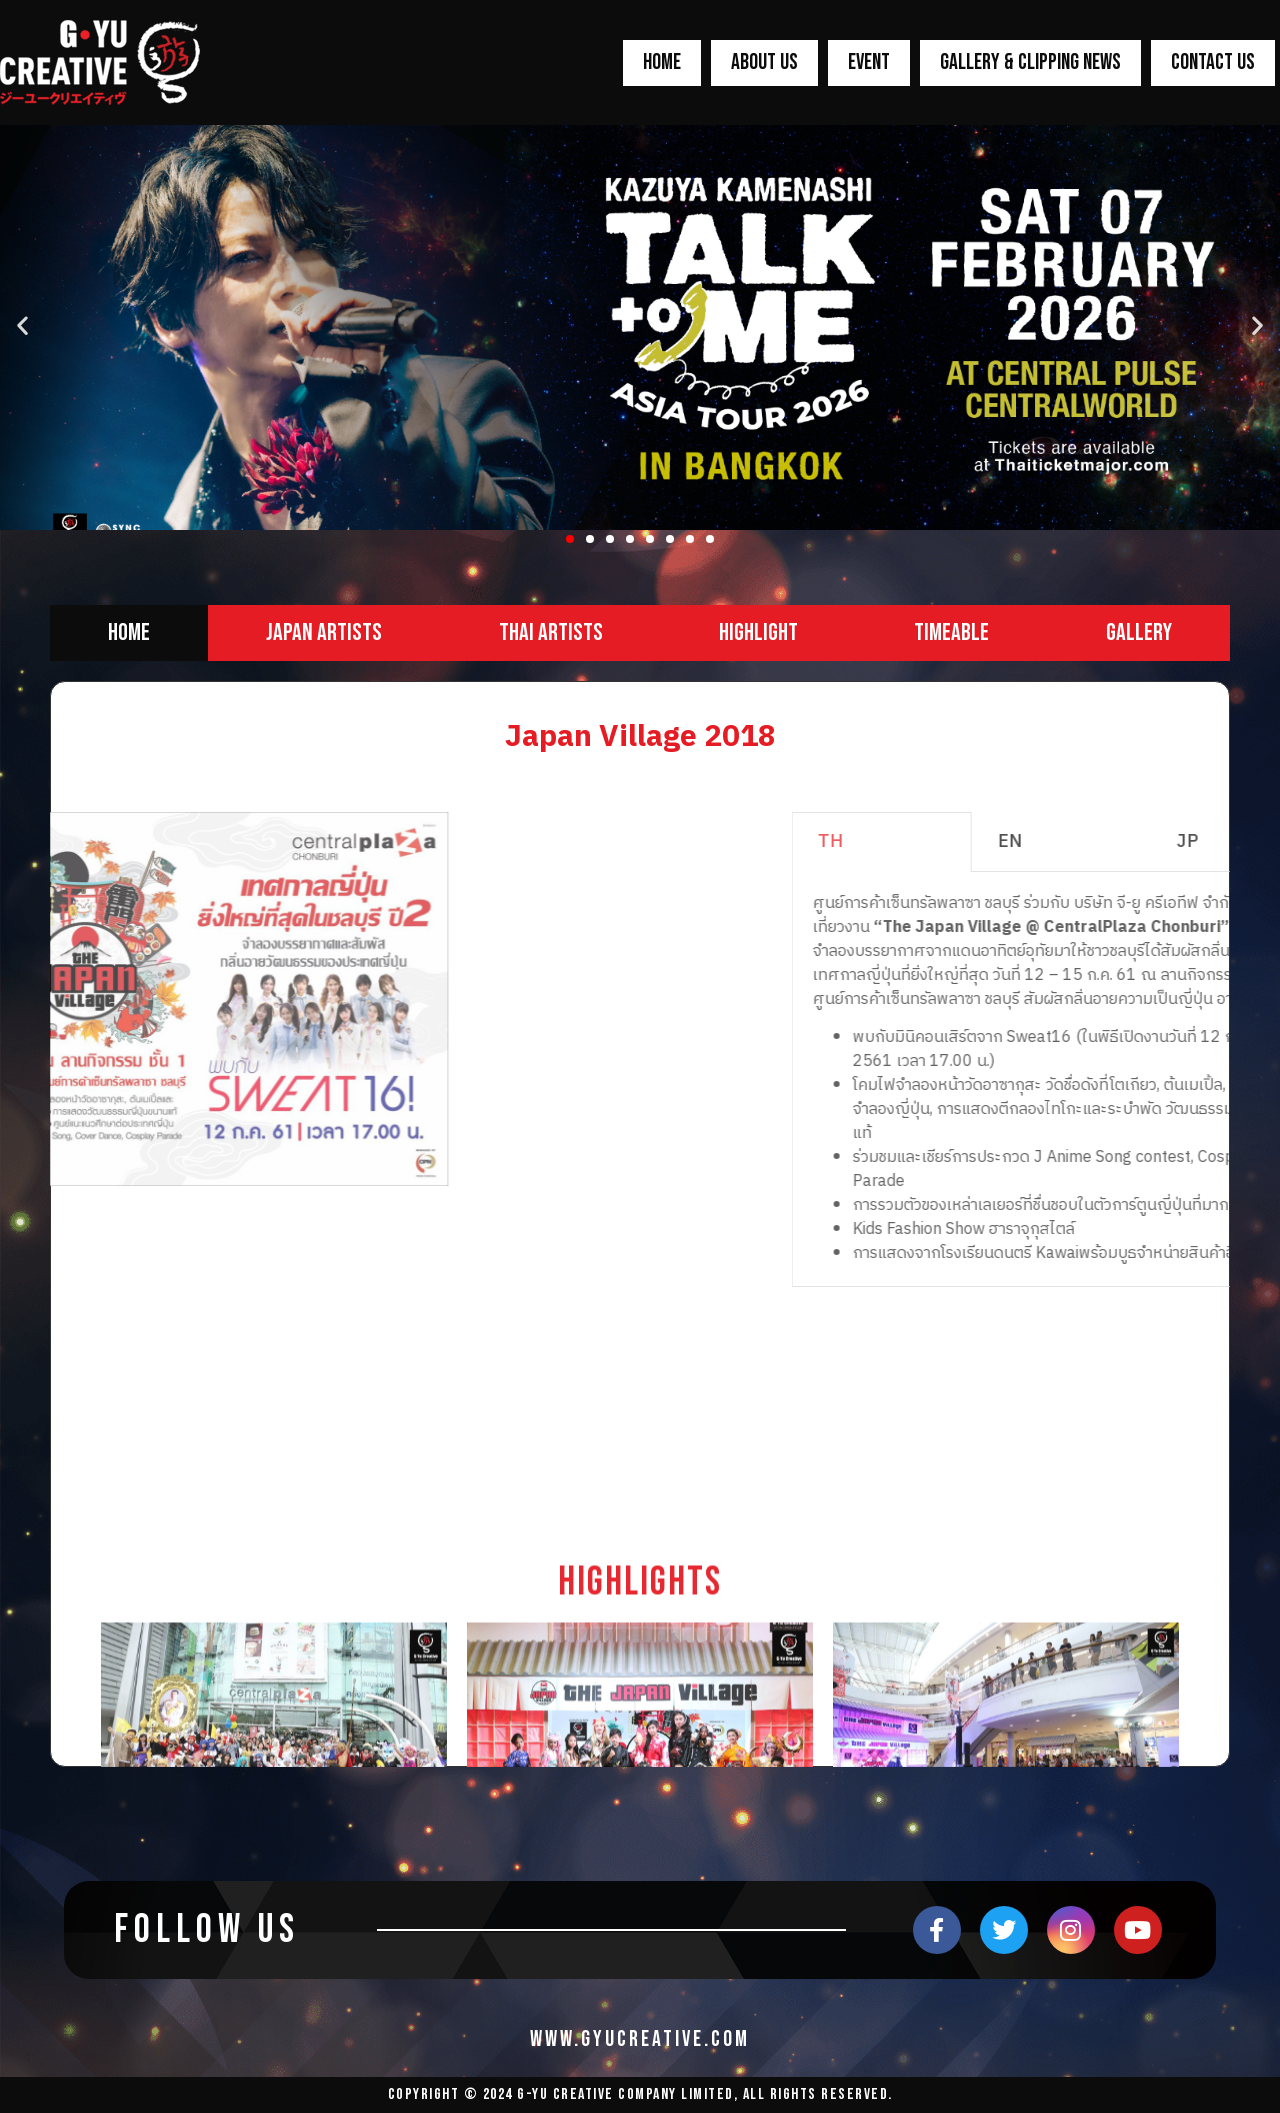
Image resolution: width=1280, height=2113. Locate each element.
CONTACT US (1213, 62)
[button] (570, 539)
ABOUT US (764, 62)
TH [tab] (1042, 842)
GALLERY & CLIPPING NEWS (1030, 62)
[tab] (129, 633)
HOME (662, 62)
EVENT (869, 62)
